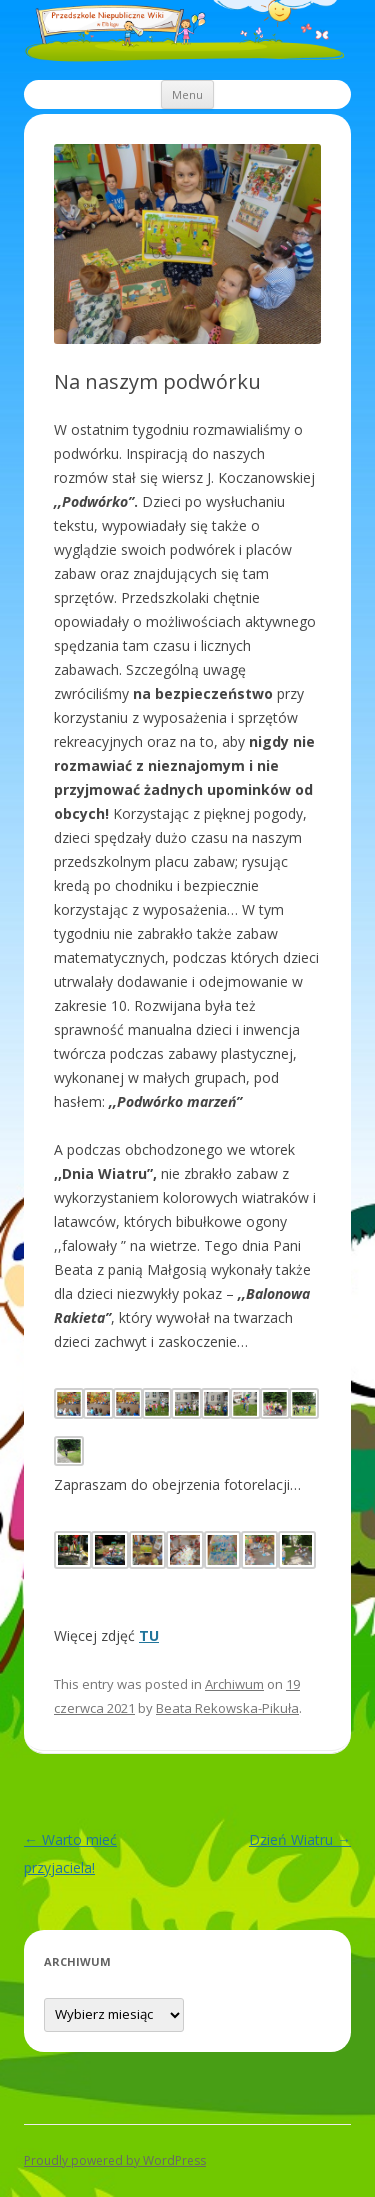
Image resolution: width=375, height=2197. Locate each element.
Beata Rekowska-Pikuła (227, 1708)
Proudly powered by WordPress (115, 2160)
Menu (187, 94)
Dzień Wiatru (300, 1839)
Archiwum (234, 1684)
